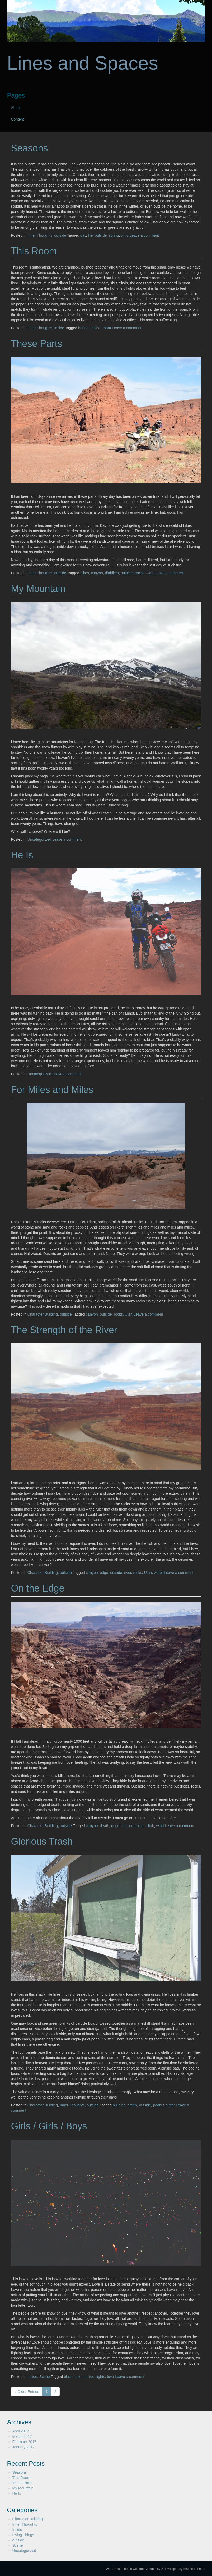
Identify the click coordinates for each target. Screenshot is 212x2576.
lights (100, 2376)
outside (60, 235)
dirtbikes (112, 573)
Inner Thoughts (39, 235)
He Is (22, 855)
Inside (59, 328)
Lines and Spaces (82, 63)
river (127, 1572)
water (158, 1572)
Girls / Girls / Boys (49, 2126)
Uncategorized (39, 839)
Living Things (23, 2535)
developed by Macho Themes (184, 2569)
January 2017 (23, 2447)
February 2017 (24, 2442)
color (79, 2376)
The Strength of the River (64, 1330)
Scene (44, 2376)
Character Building (42, 1314)
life (90, 235)
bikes (84, 573)
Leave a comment (144, 235)
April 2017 (20, 2431)
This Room (34, 251)
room (106, 328)
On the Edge (37, 1588)
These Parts (36, 343)
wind (125, 235)
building (119, 2105)
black (68, 2376)
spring (114, 235)
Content (17, 119)
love (110, 2376)
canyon (97, 573)
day (83, 235)
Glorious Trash (42, 1841)
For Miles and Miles (52, 1089)
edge (104, 1572)
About (16, 108)
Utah (150, 573)
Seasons (29, 148)
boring (83, 328)
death (104, 1826)
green (132, 2105)
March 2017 (22, 2436)
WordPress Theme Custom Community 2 (134, 2569)
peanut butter (164, 2105)
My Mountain (38, 588)
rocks (139, 573)
